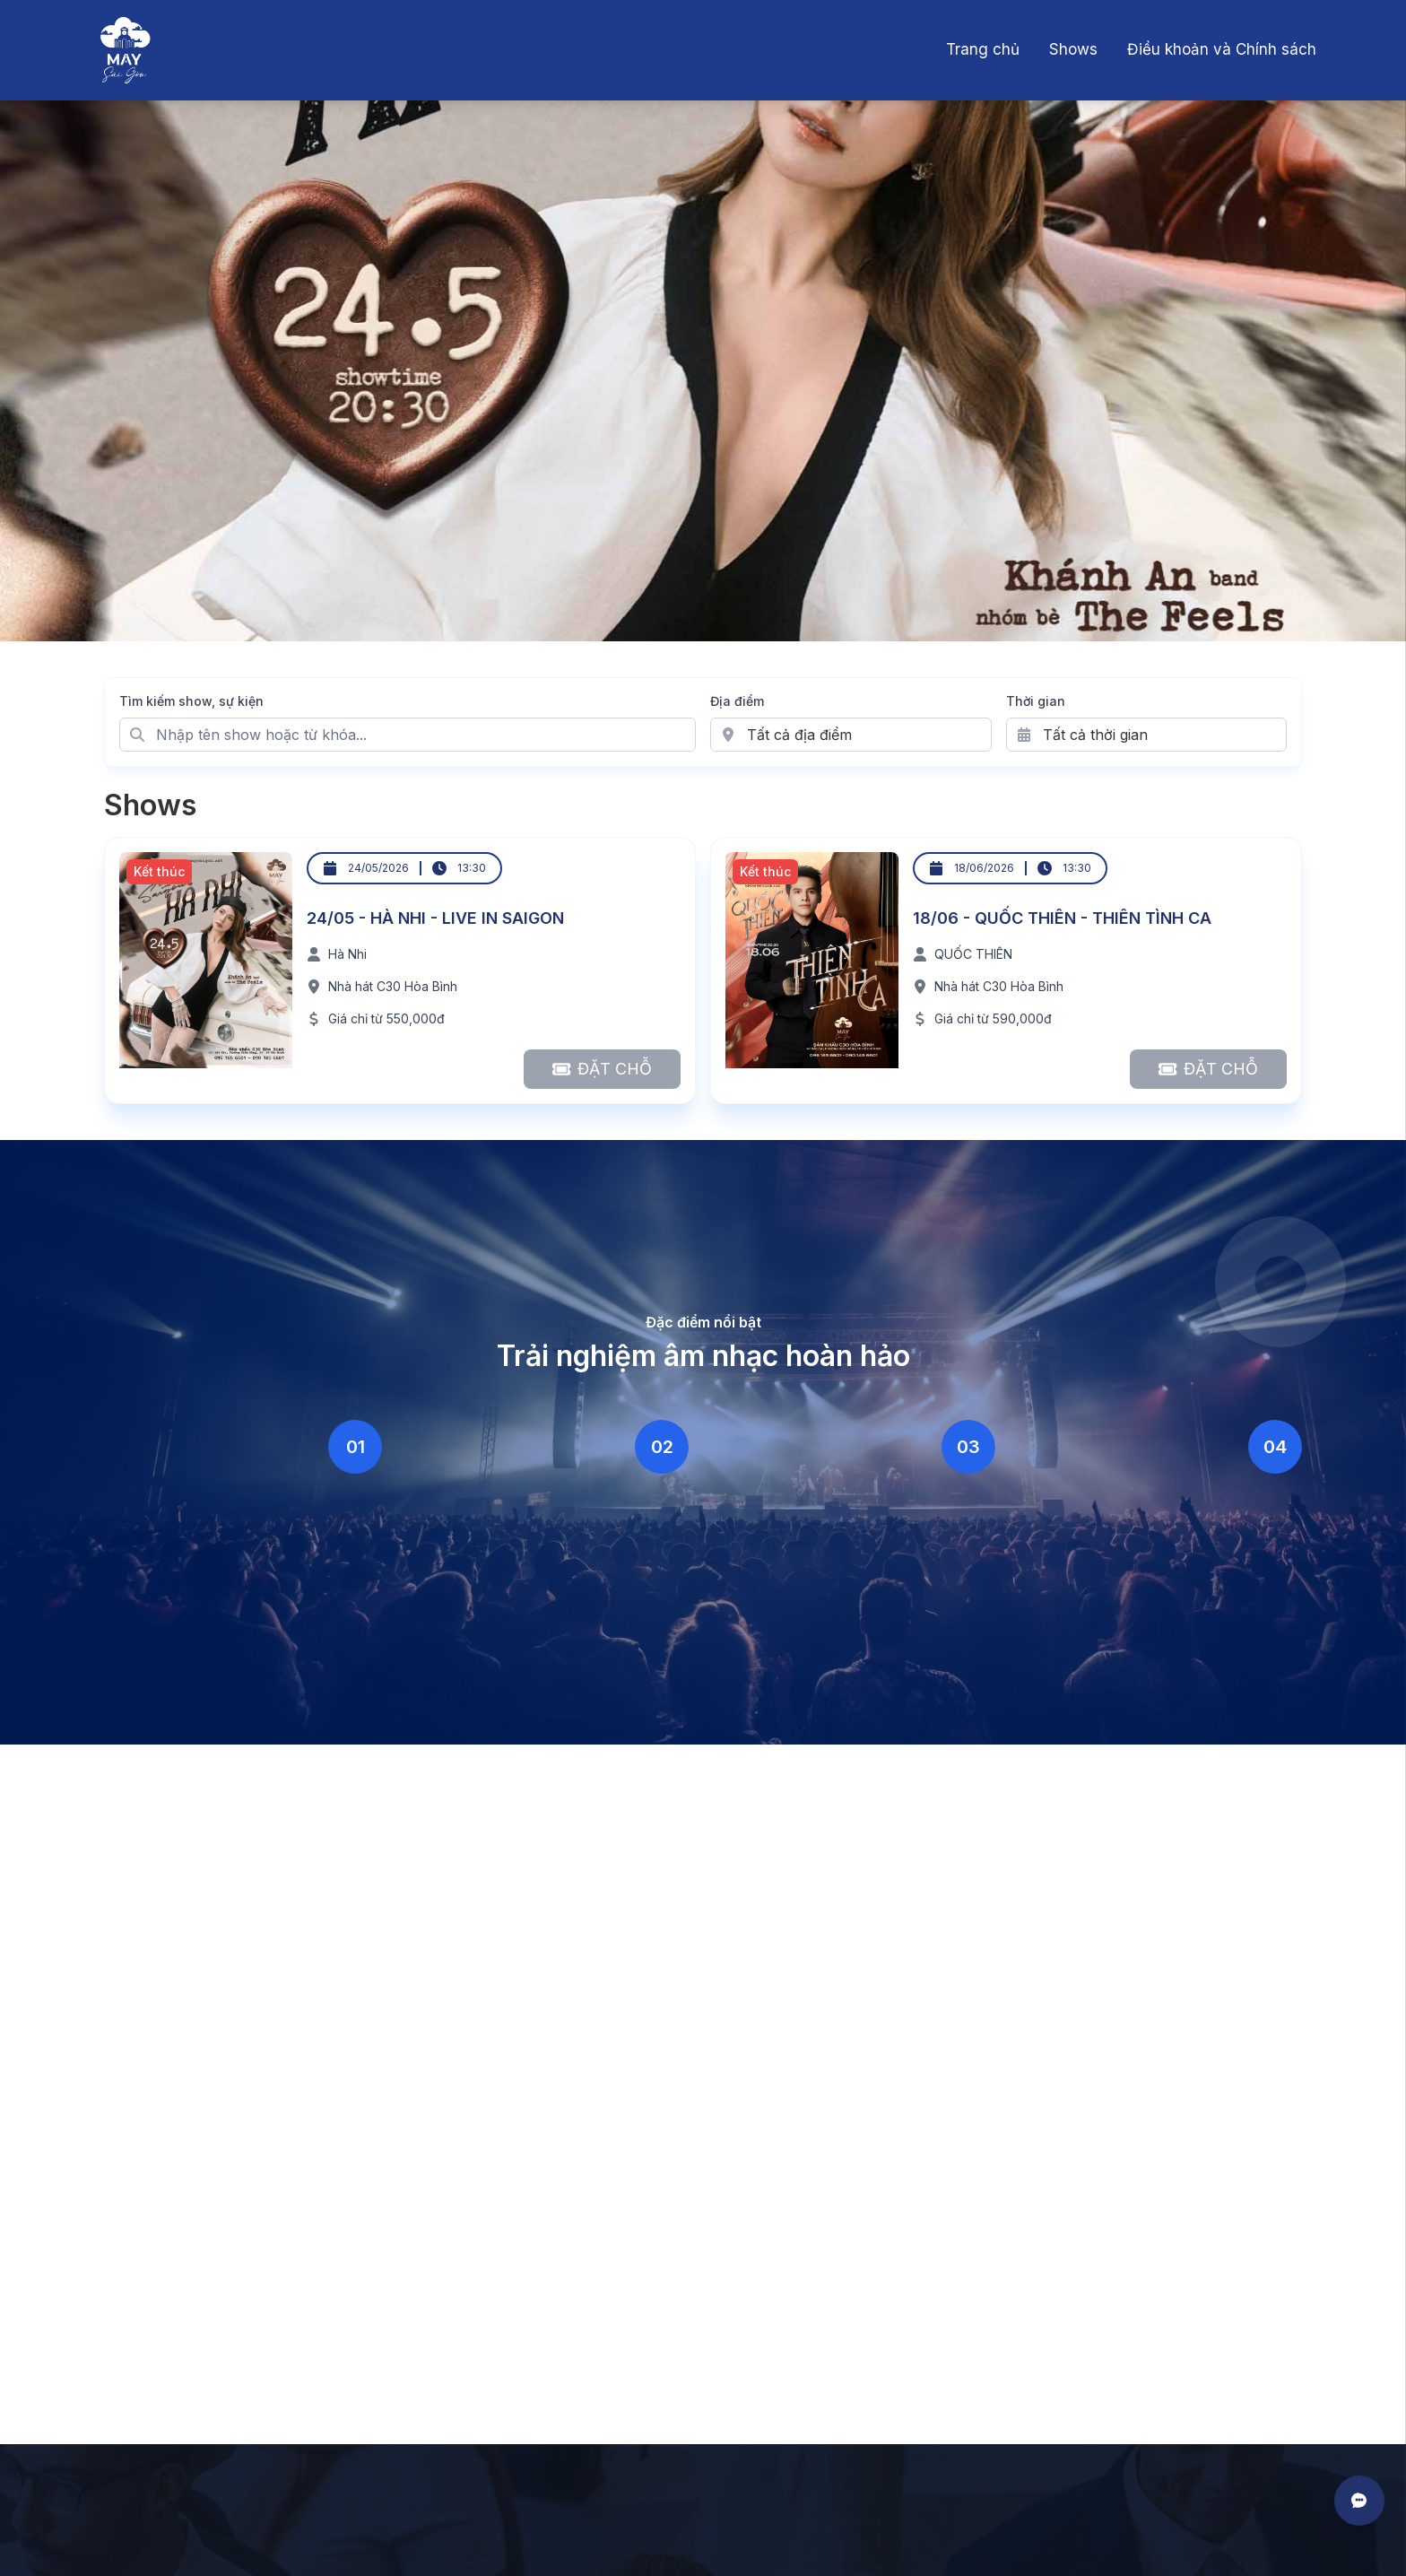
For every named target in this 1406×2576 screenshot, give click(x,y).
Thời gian (1035, 701)
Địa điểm (737, 701)
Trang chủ (983, 49)
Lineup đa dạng (804, 1570)
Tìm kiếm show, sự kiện (191, 701)
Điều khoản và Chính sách (1221, 49)
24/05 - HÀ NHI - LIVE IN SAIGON (435, 918)
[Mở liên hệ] (1359, 2501)
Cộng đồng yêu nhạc (1131, 1570)
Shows (1073, 49)
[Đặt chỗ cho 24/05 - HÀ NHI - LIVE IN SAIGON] (602, 1069)
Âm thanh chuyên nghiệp (227, 1570)
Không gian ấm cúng (516, 1570)
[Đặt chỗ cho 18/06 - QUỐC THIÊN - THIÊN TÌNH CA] (1208, 1069)
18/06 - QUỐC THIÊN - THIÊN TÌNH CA (1062, 918)
